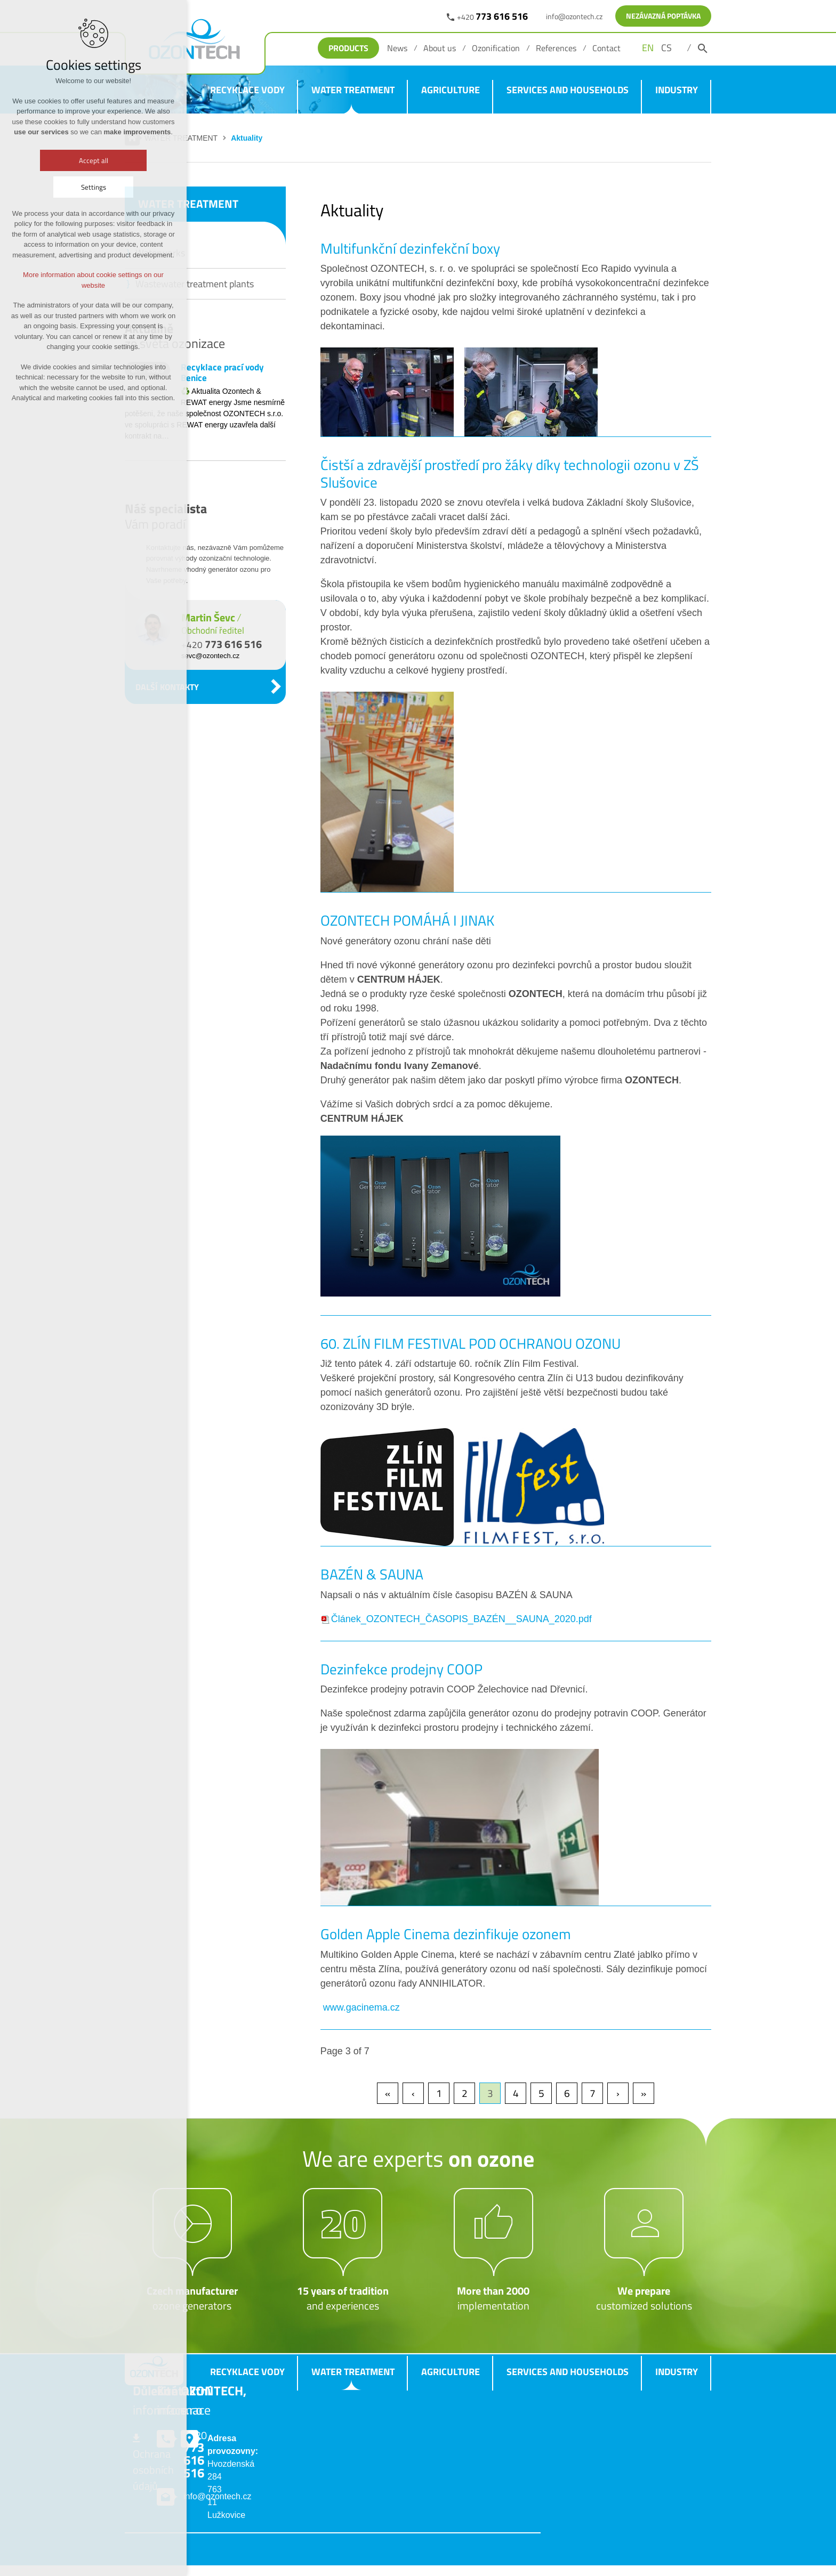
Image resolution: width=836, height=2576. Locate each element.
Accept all (93, 160)
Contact (606, 48)
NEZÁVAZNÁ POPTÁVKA (663, 15)
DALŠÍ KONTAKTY (167, 687)
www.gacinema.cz (360, 2007)
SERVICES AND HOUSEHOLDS (568, 90)
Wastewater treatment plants (194, 284)
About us (439, 48)
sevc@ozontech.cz (210, 656)
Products (348, 48)
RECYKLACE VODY (247, 90)
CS (666, 47)
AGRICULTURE (450, 90)
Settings (93, 187)
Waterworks (160, 253)
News (397, 48)
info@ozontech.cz (574, 16)
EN (648, 47)
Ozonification (496, 48)
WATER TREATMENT (353, 90)
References (556, 48)
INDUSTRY (676, 90)
